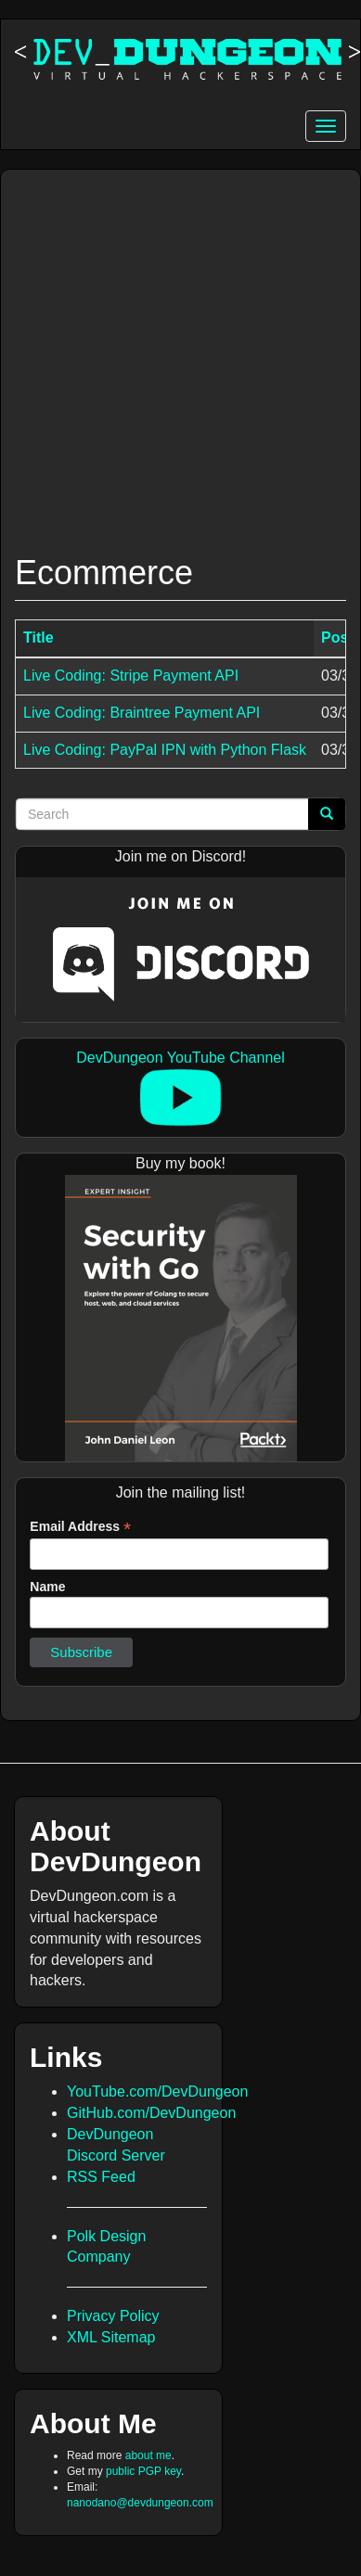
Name (47, 1586)
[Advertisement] (174, 353)
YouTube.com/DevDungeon (157, 2091)
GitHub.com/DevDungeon (151, 2113)
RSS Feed (101, 2177)
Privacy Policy (113, 2316)
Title (38, 637)
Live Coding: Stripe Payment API (131, 675)
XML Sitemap (111, 2337)
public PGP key (143, 2471)
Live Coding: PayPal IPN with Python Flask (164, 750)
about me (148, 2455)
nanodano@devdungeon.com (140, 2502)
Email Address (80, 1527)
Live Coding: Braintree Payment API (141, 713)
